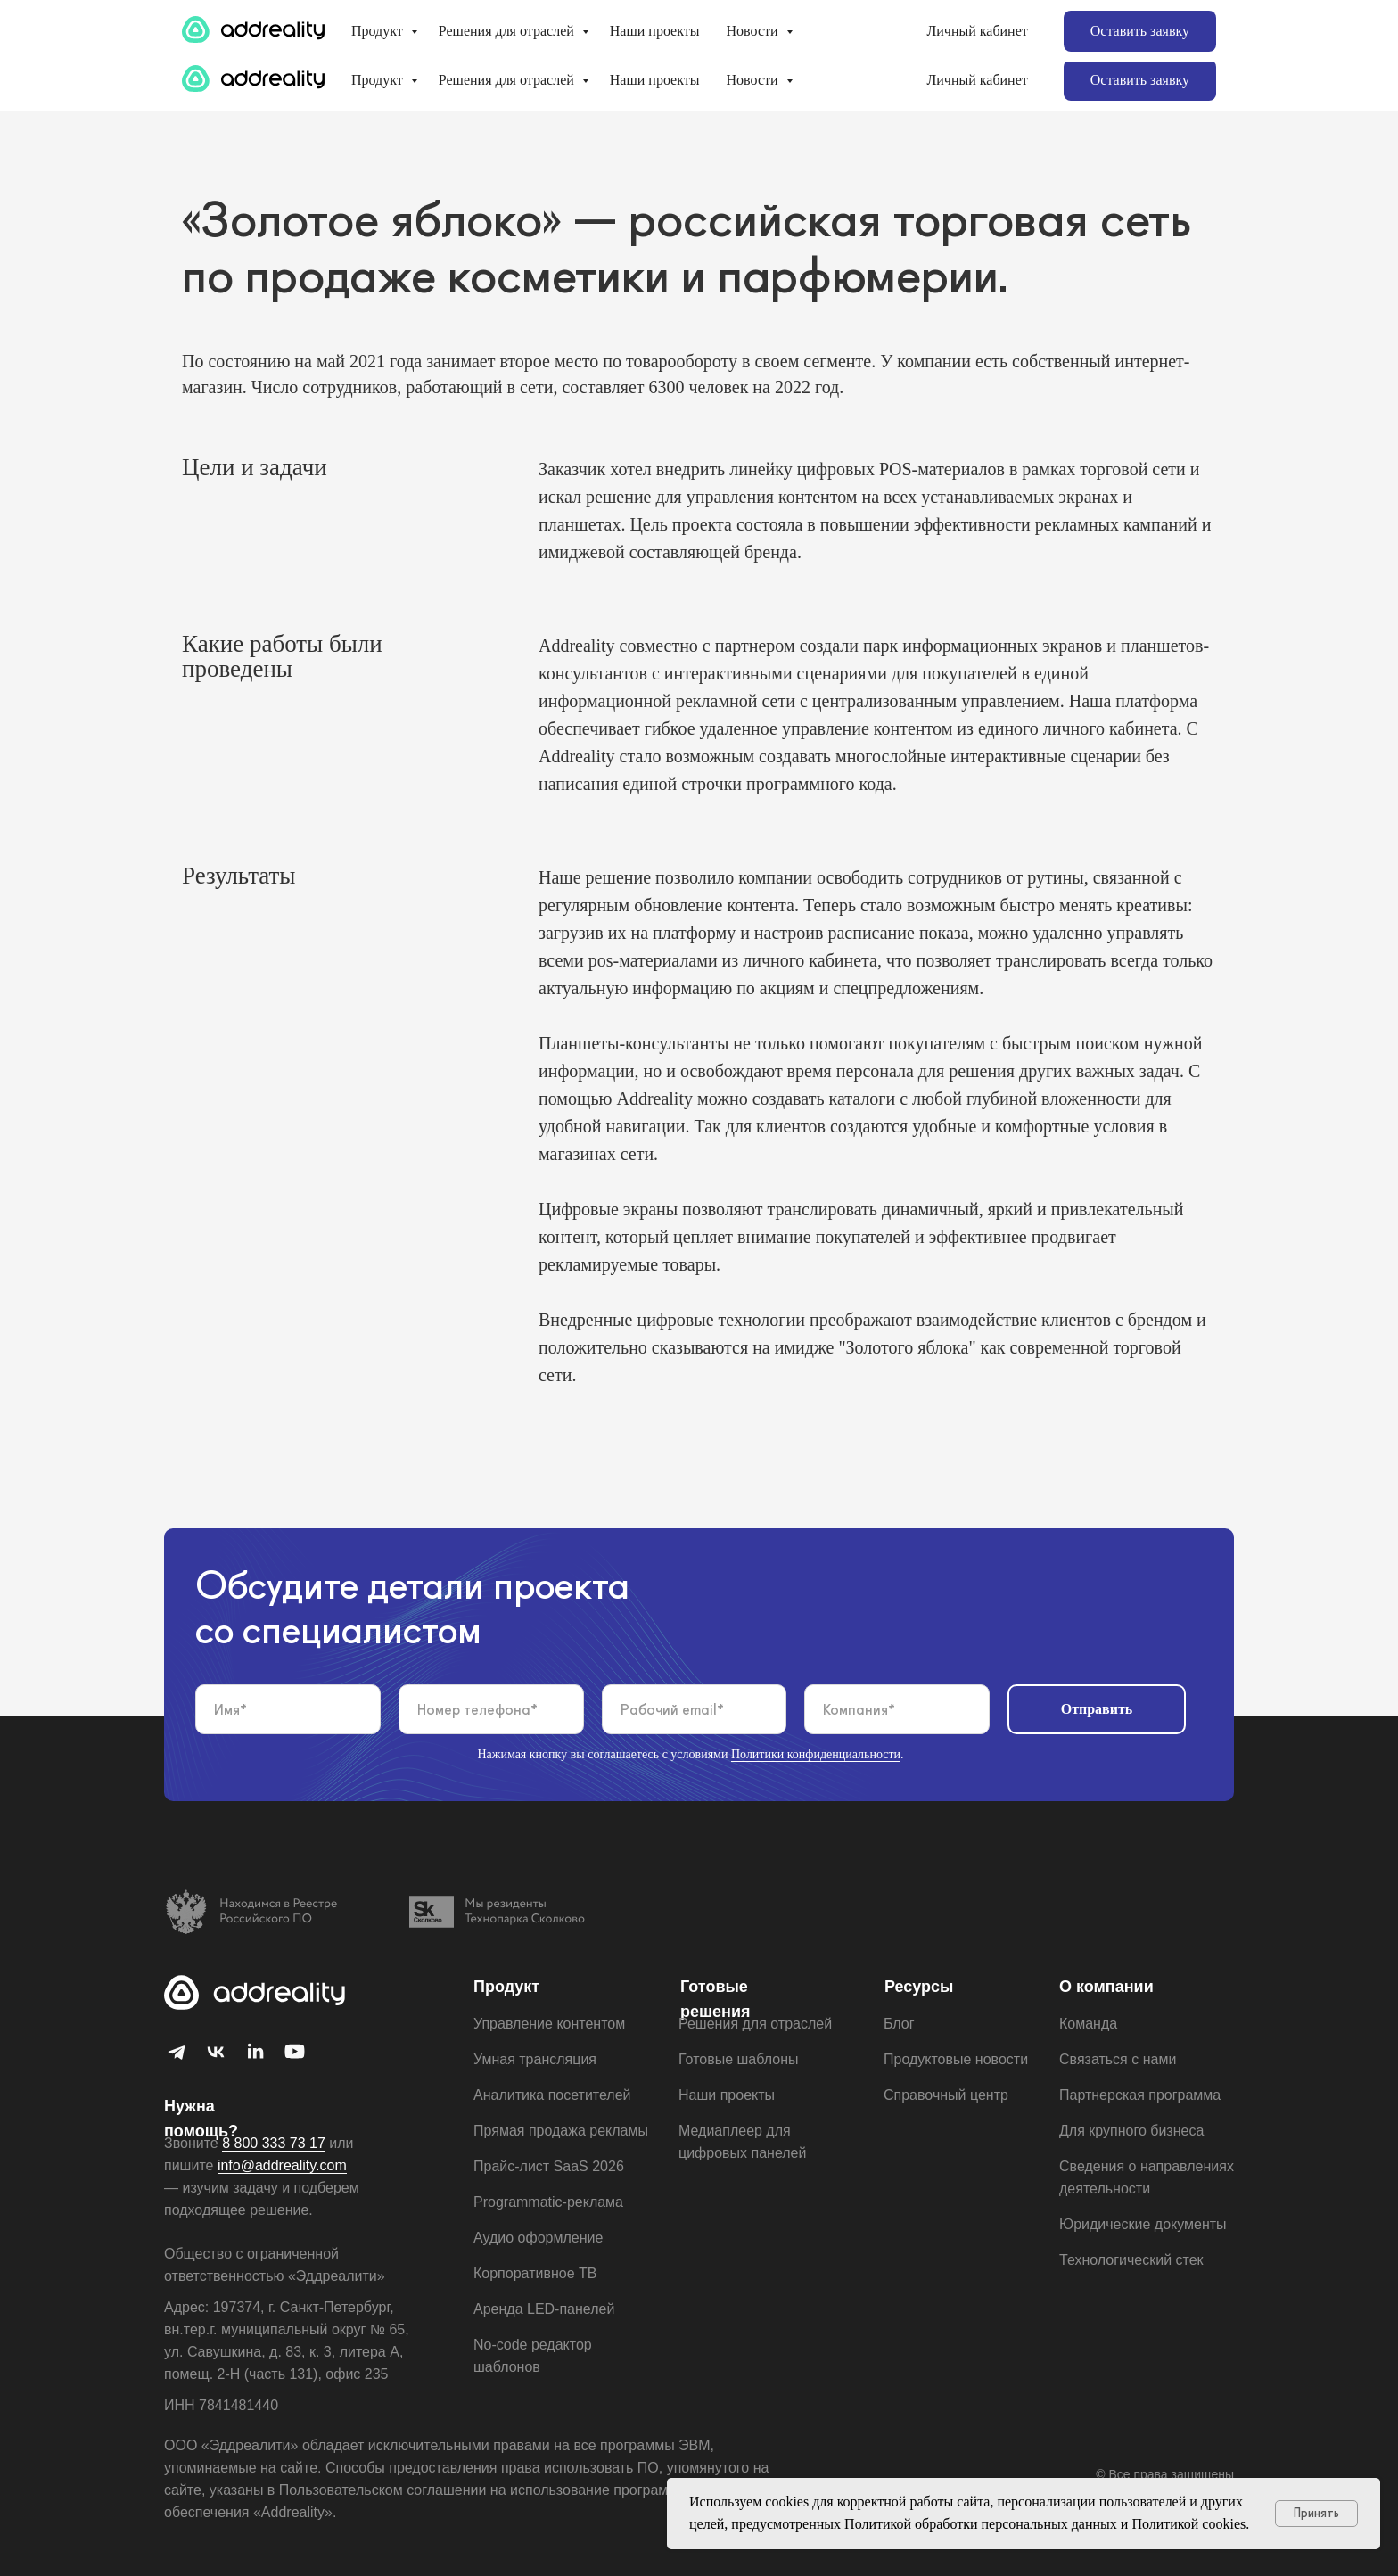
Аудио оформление (538, 2237)
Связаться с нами (1117, 2059)
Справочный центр (946, 2095)
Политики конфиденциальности (815, 1754)
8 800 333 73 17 (1164, 14)
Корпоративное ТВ (534, 2273)
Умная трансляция (534, 2059)
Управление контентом (549, 2023)
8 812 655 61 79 (1164, 34)
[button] (1140, 80)
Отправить (1097, 1708)
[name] (288, 1709)
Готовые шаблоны (631, 24)
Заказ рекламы (774, 24)
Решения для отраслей (508, 79)
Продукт (379, 79)
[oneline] (897, 1709)
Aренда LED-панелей (543, 2309)
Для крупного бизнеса (267, 24)
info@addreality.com (1025, 24)
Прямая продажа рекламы (560, 2130)
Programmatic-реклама (548, 2202)
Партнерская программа (458, 24)
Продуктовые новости (956, 2059)
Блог (899, 2023)
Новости (754, 79)
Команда (1088, 2023)
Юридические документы (1143, 2224)
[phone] (491, 1709)
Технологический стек (1131, 2259)
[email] (694, 1709)
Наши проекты (655, 79)
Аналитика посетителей (552, 2095)
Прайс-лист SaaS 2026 (548, 2166)
